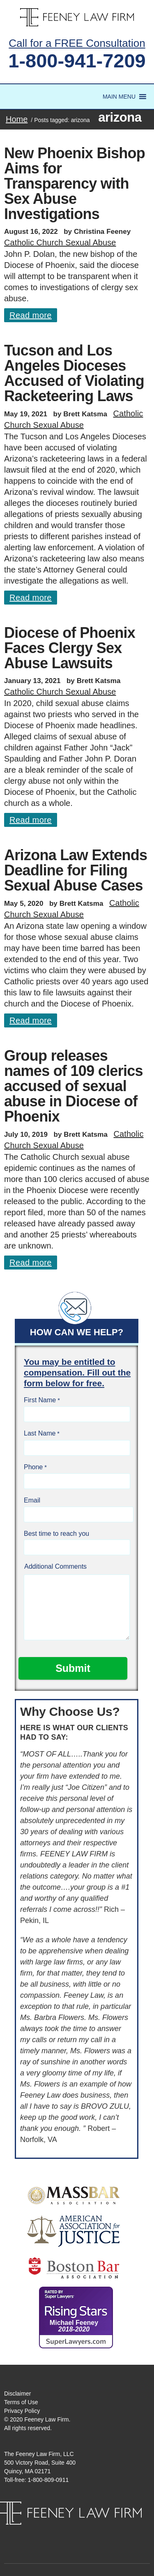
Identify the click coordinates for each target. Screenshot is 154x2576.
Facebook (69, 2533)
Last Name (39, 1433)
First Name (40, 1399)
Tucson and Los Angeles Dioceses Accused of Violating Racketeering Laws (74, 373)
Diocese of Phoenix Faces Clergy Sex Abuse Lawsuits (69, 648)
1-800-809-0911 (48, 2480)
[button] (119, 96)
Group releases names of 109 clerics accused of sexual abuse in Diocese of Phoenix (73, 1086)
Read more (30, 315)
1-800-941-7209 (77, 61)
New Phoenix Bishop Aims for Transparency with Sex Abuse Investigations (74, 183)
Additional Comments (55, 1566)
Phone (33, 1466)
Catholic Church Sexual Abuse (60, 242)
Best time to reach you (56, 1533)
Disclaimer (17, 2393)
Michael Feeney (74, 2326)
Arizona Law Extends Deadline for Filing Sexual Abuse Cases (75, 870)
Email (32, 1500)
